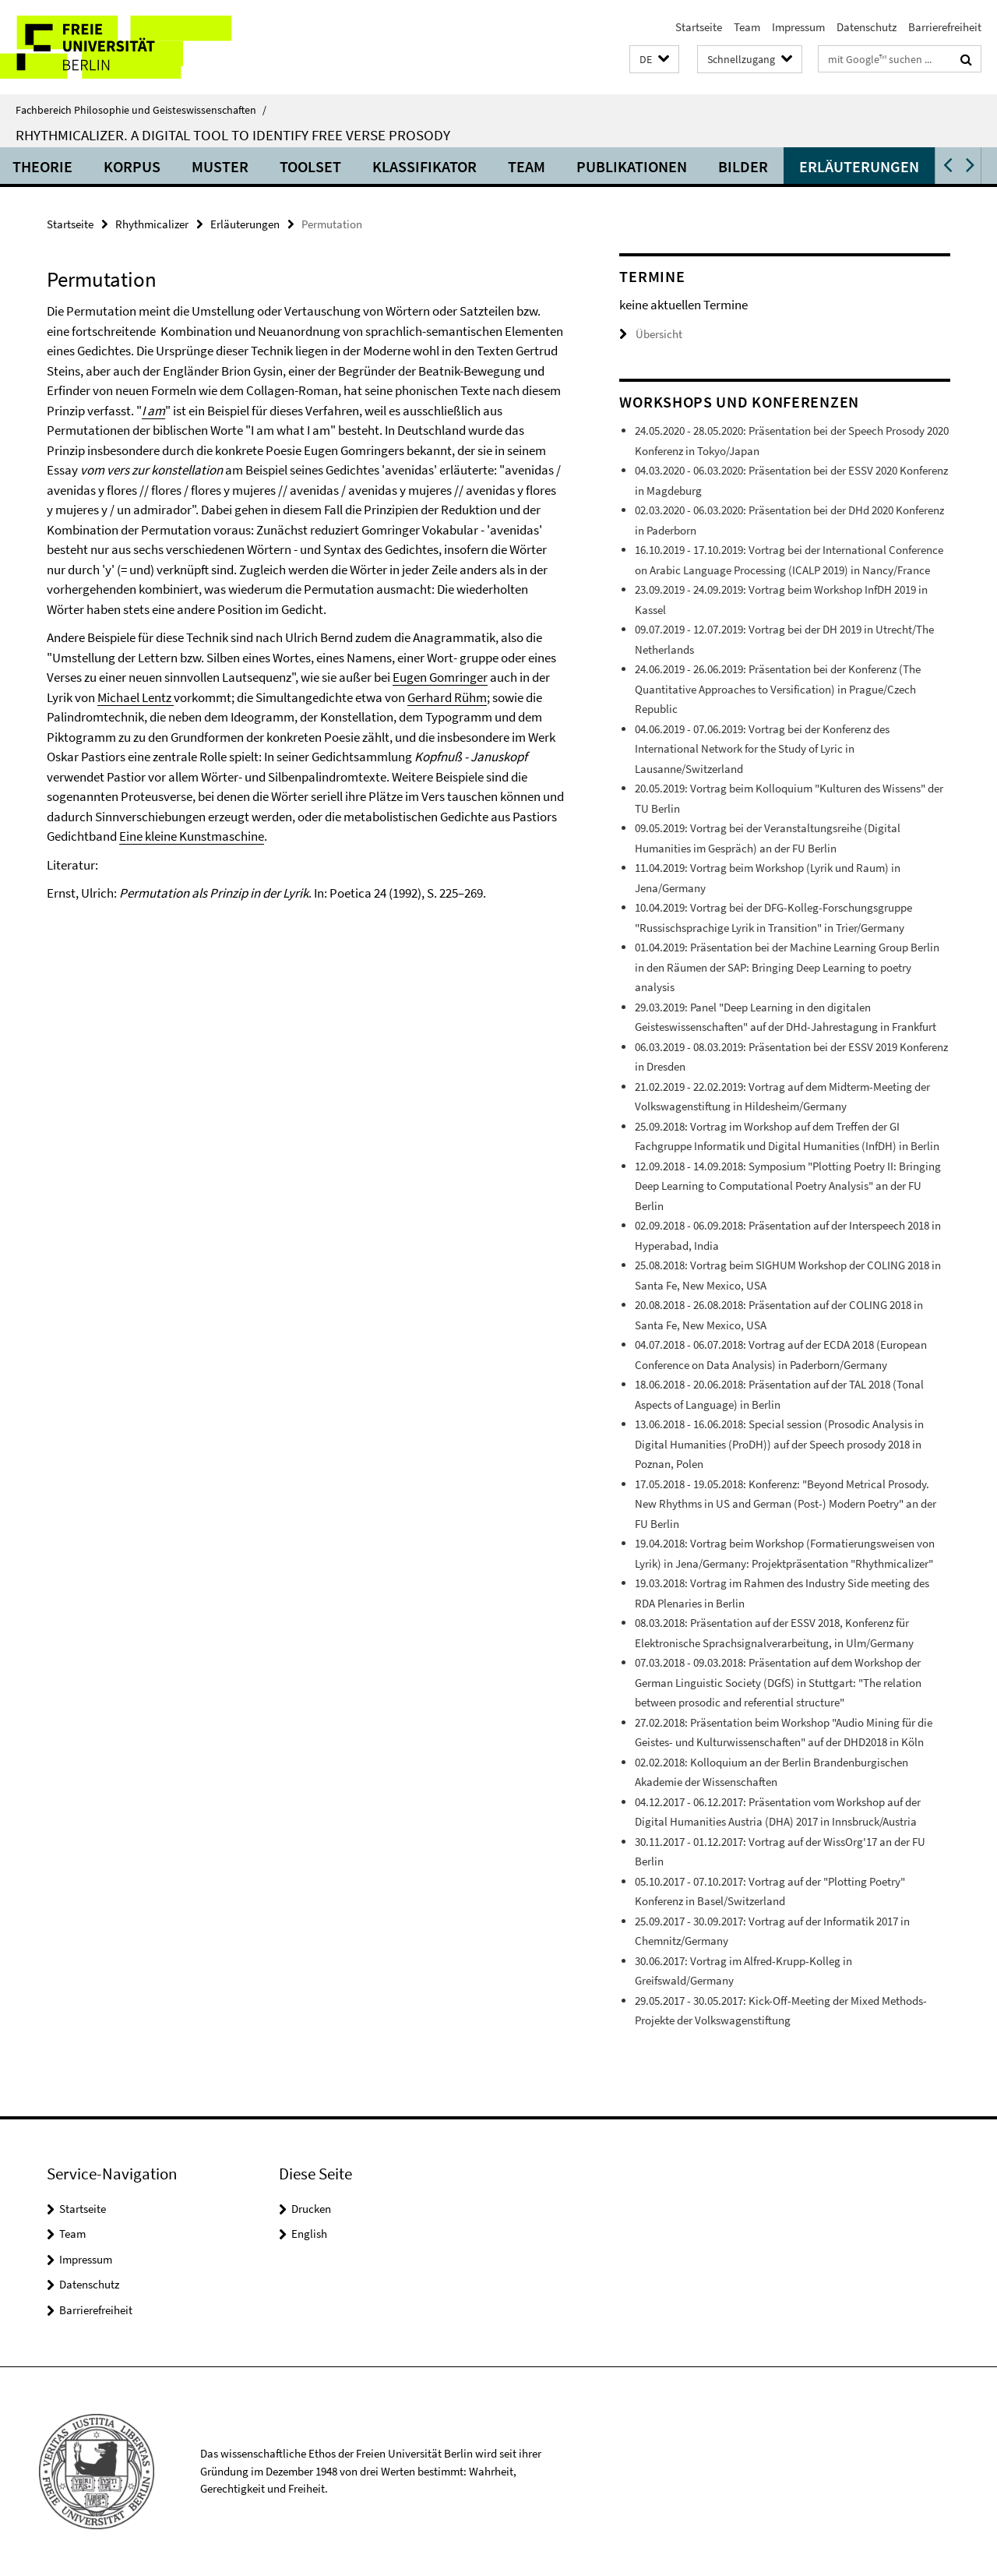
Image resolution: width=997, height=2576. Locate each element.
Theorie (95, 166)
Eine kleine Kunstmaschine (191, 836)
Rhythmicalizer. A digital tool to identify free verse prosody (233, 134)
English (309, 2233)
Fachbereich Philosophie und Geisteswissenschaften (141, 109)
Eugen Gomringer (440, 677)
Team (747, 26)
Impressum (798, 26)
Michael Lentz (135, 697)
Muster (273, 166)
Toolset (363, 166)
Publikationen (684, 166)
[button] (654, 59)
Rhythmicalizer (151, 224)
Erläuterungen (912, 166)
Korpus (185, 166)
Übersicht (650, 333)
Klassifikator (477, 166)
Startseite (698, 26)
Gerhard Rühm (447, 697)
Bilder (796, 166)
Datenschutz (867, 26)
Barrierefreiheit (944, 26)
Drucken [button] (311, 2208)
